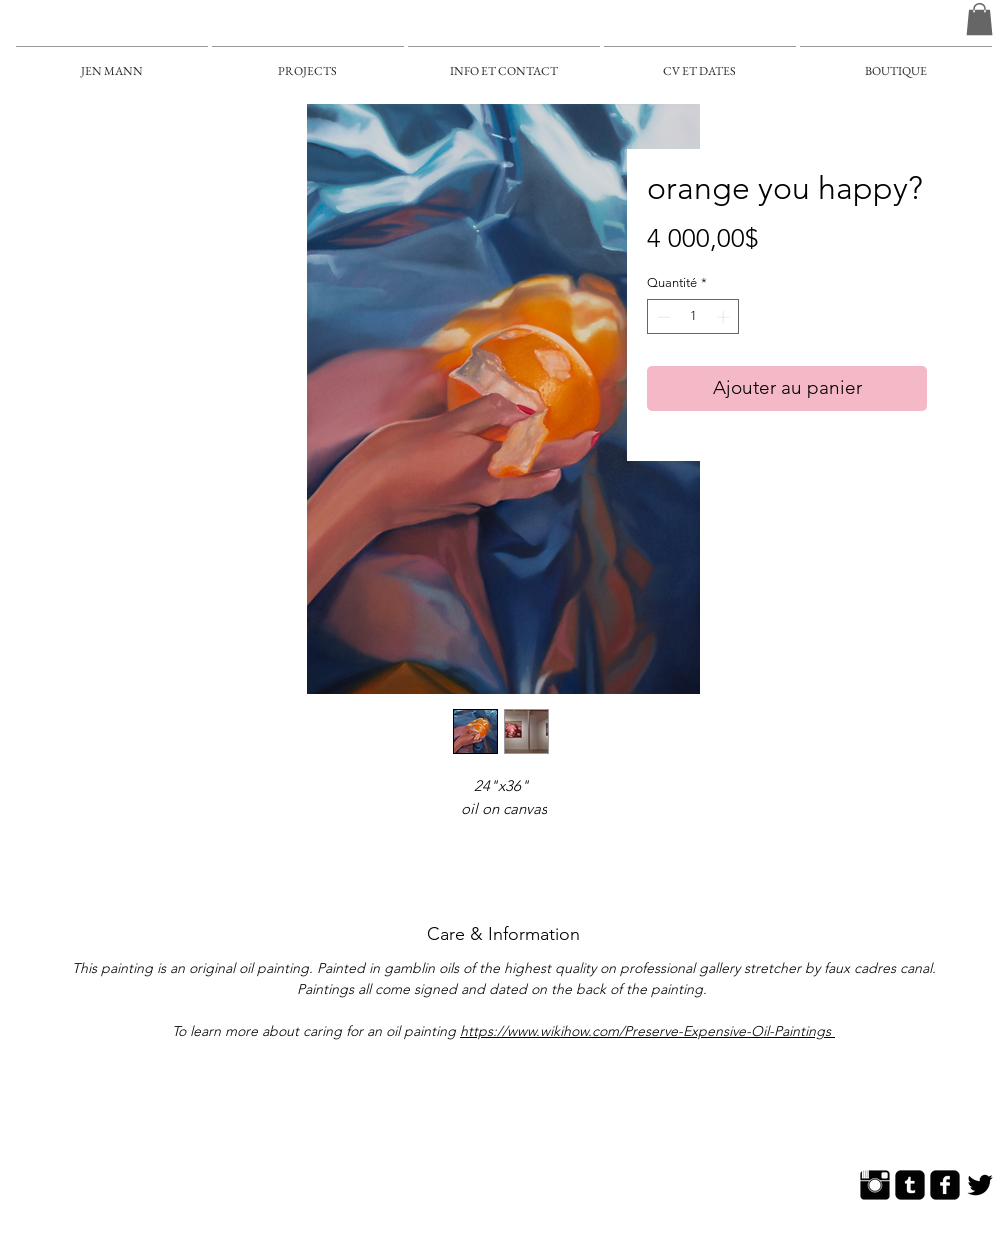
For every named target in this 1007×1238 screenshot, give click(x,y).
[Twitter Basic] (980, 1185)
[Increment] (725, 317)
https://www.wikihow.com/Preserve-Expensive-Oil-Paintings (647, 1031)
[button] (979, 19)
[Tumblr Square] (910, 1185)
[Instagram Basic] (875, 1185)
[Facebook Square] (945, 1185)
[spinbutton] (693, 317)
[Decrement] (662, 317)
